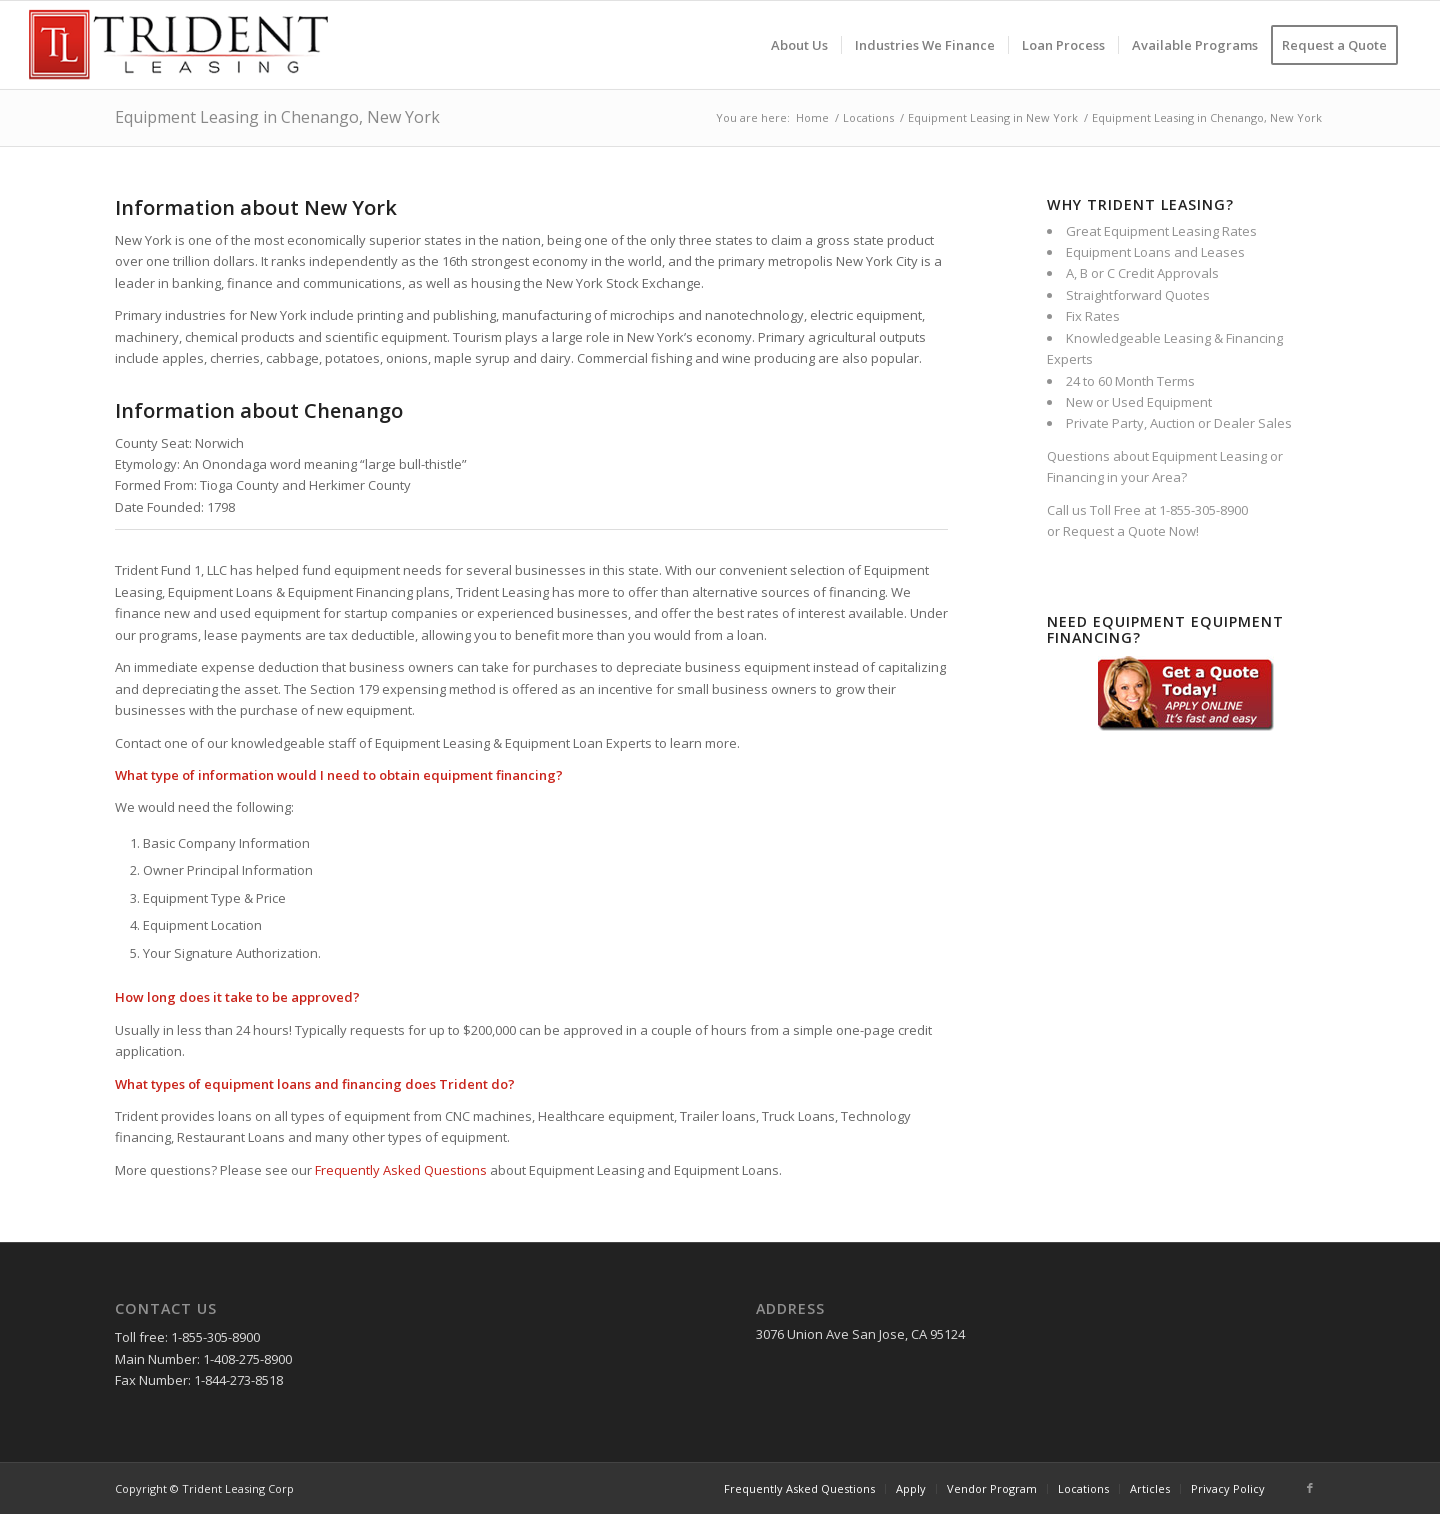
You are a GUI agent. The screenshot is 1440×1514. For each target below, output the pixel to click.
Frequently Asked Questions (401, 1170)
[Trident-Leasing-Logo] (178, 45)
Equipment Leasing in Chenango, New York (277, 117)
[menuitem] (799, 45)
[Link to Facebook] (1310, 1488)
